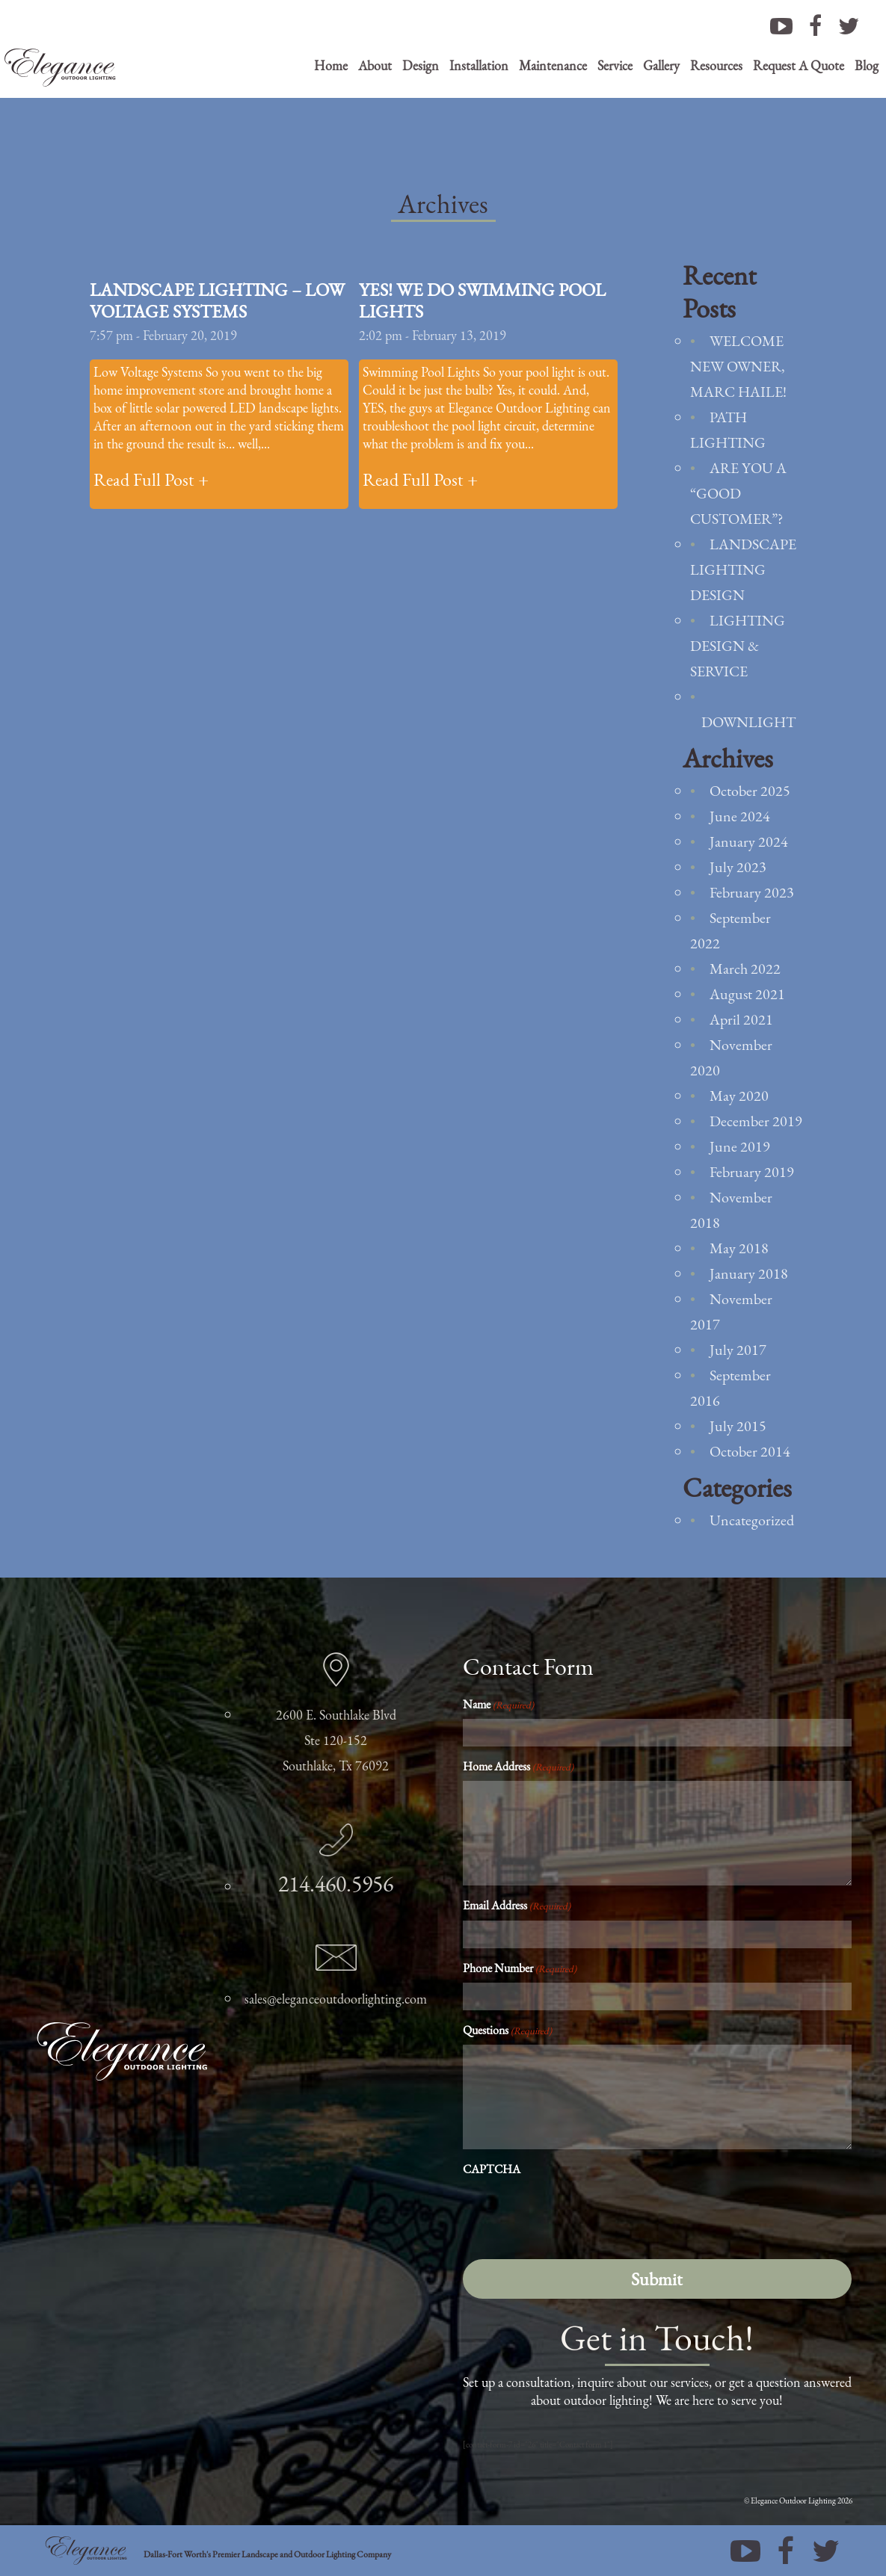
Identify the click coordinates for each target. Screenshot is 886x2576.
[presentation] (576, 2213)
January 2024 (749, 841)
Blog (867, 65)
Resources (716, 65)
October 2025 (750, 790)
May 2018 (739, 1248)
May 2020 (739, 1095)
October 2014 (750, 1451)
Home (331, 65)
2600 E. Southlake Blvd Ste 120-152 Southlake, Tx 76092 (336, 1740)
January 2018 (749, 1273)
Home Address (518, 1766)
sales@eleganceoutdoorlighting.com (335, 1998)
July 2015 (738, 1426)
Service (615, 65)
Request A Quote (798, 65)
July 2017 (738, 1349)
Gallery (661, 65)
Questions (507, 2030)
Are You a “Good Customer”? (738, 493)
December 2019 (756, 1121)
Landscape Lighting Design (743, 569)
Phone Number (519, 1968)
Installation (478, 65)
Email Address (516, 1905)
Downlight (748, 722)
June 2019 (740, 1146)
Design (420, 65)
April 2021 (741, 1019)
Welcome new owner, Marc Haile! (738, 366)
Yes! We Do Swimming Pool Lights (482, 300)
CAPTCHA (491, 2169)
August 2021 (747, 994)
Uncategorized (752, 1520)
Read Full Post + (151, 479)
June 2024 (740, 816)
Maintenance (553, 65)
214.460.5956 (335, 1883)
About (375, 65)
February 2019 (752, 1172)
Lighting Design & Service (737, 646)
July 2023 (738, 867)
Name (498, 1704)
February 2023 (752, 892)
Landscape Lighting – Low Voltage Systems (217, 300)
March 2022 (745, 968)
